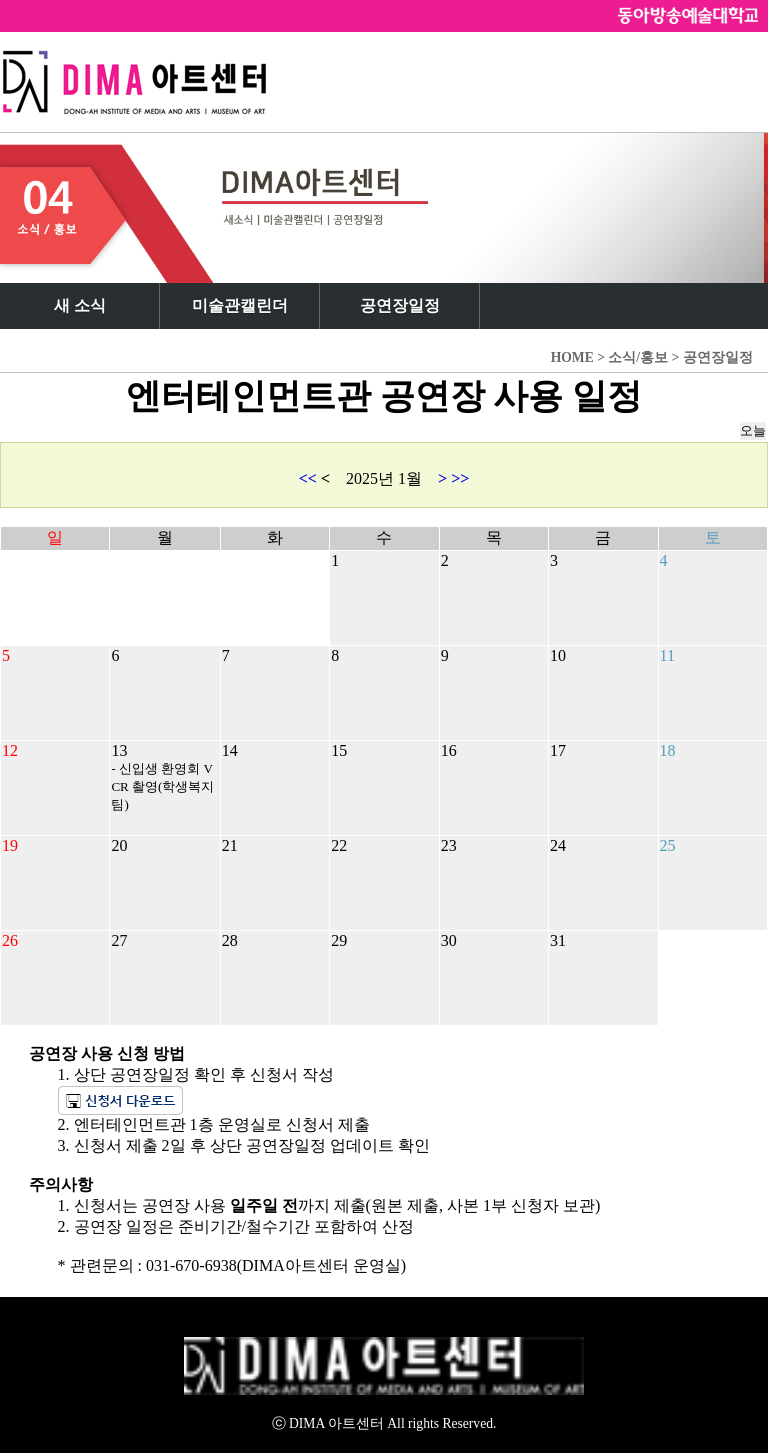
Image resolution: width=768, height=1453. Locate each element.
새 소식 (80, 305)
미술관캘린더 (240, 305)
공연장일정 (400, 305)
